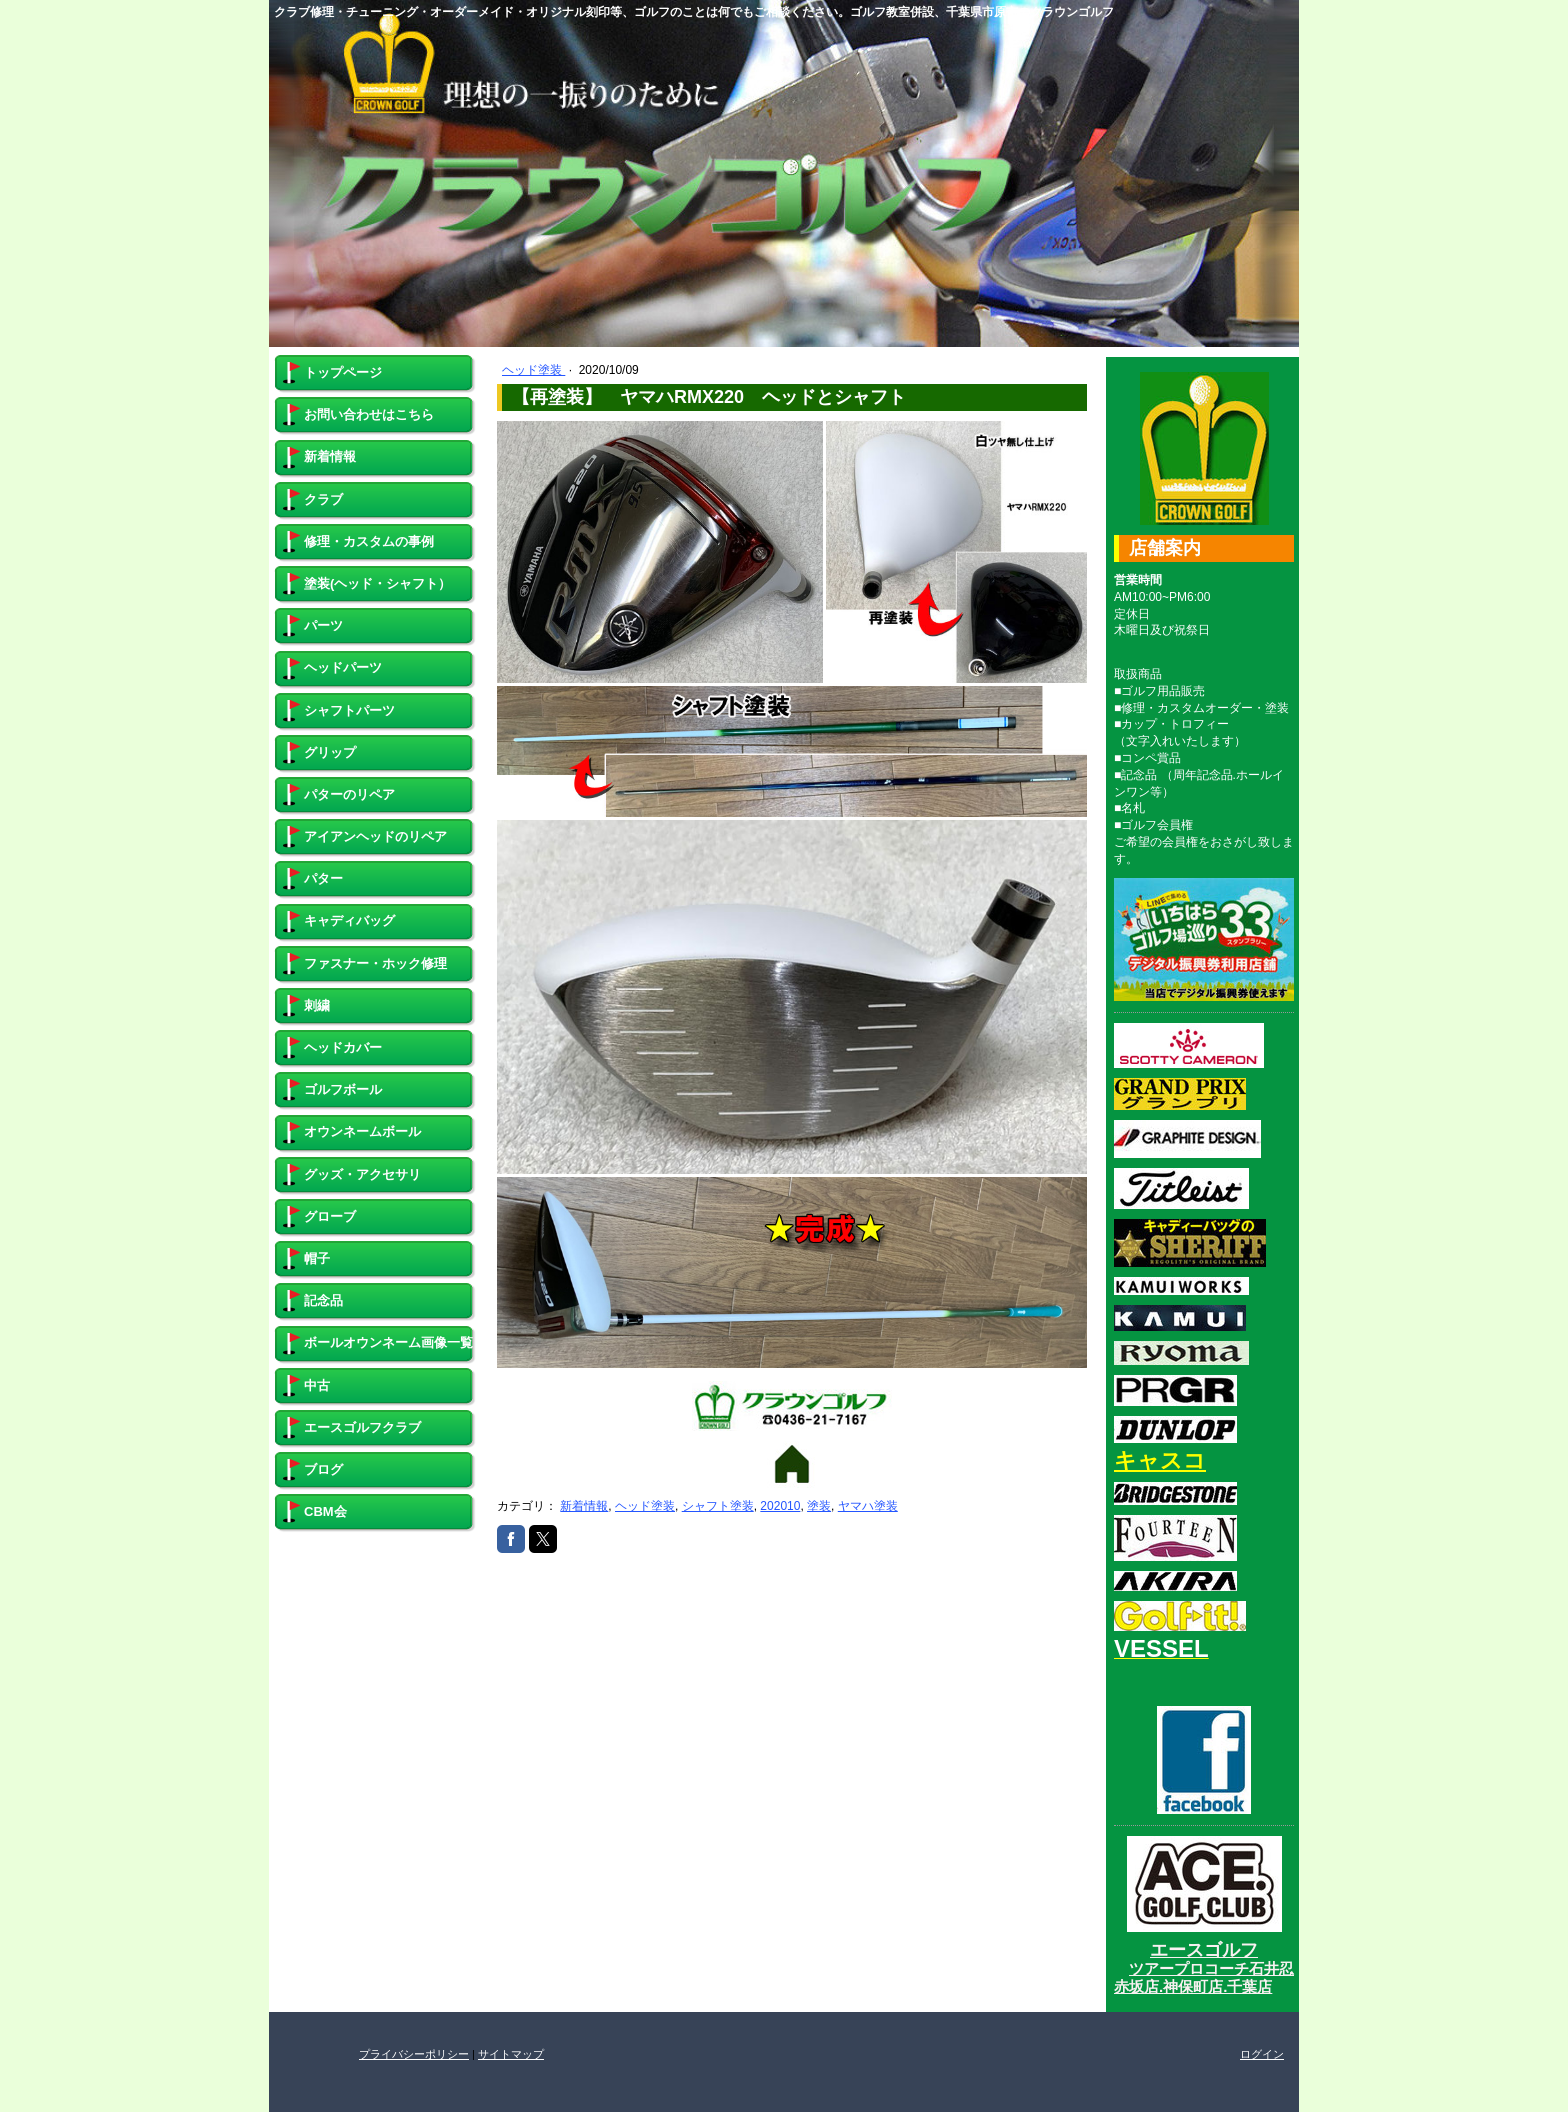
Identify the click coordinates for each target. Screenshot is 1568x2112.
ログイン (1262, 2054)
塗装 (819, 1506)
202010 (780, 1506)
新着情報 (584, 1506)
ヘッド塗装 (533, 370)
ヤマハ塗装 (868, 1506)
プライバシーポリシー (414, 2054)
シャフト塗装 (718, 1506)
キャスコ (1160, 1460)
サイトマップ (511, 2054)
